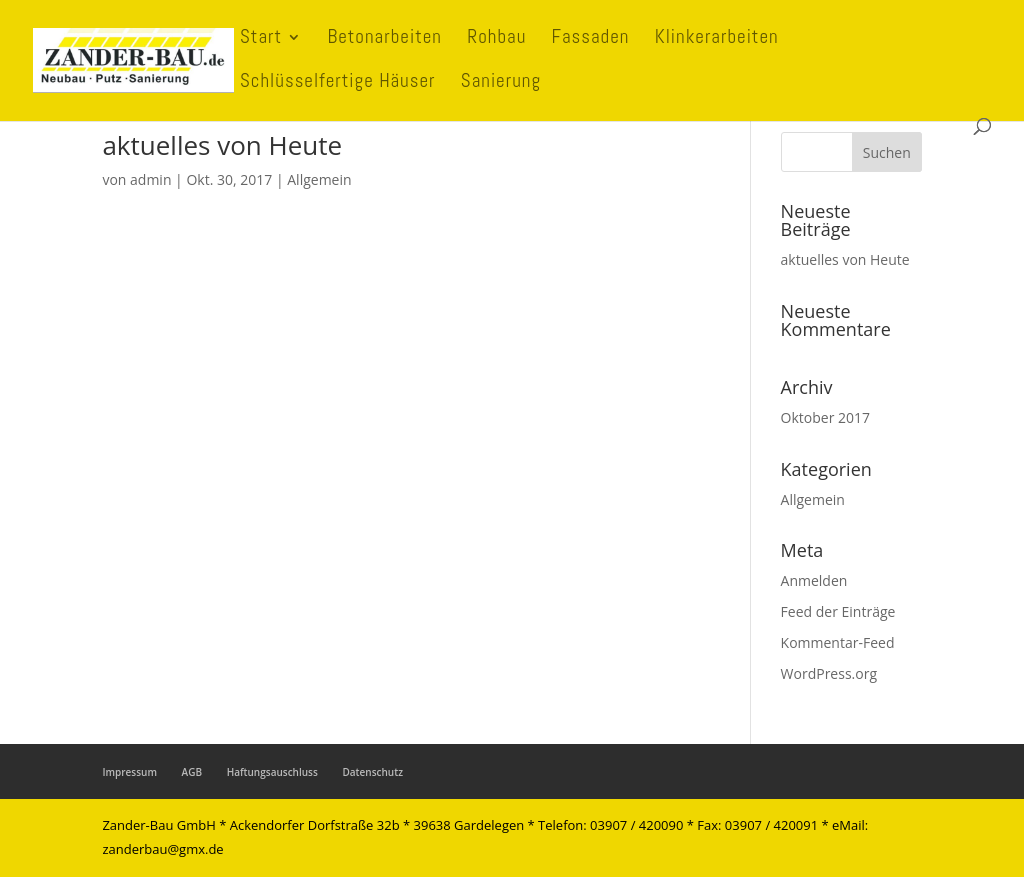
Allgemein (319, 179)
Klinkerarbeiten (717, 39)
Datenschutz (372, 772)
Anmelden (814, 580)
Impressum (129, 772)
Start (261, 39)
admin (150, 179)
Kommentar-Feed (838, 642)
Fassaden (591, 39)
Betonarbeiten (384, 39)
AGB (192, 772)
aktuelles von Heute (222, 145)
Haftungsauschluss (272, 772)
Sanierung (501, 83)
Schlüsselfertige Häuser (338, 83)
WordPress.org (829, 673)
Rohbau (496, 39)
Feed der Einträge (838, 611)
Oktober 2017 (825, 417)
